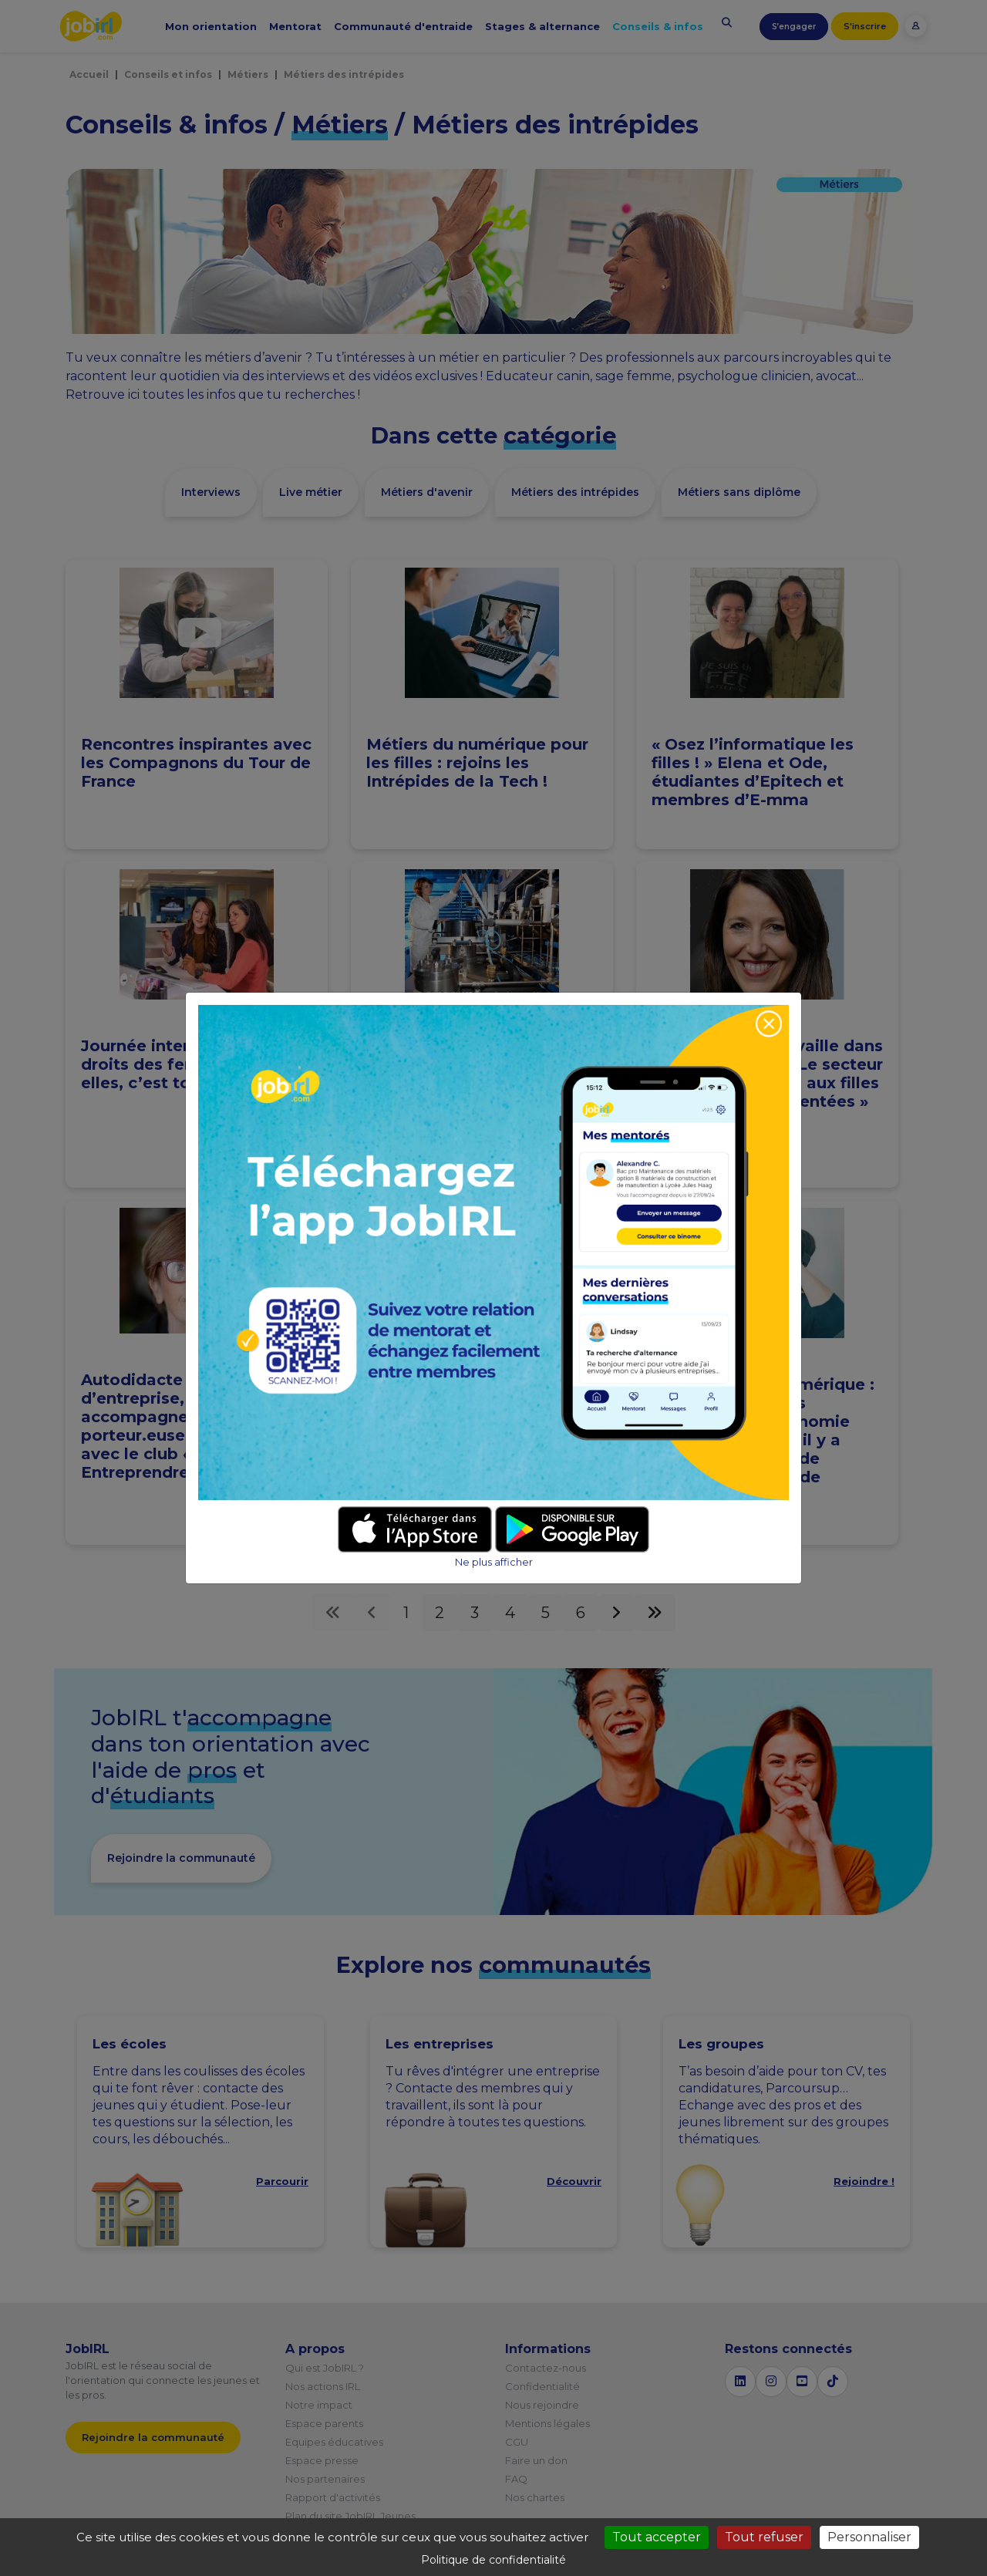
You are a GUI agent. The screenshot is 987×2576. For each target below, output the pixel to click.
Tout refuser (764, 2537)
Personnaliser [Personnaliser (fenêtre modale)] (869, 2537)
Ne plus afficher (494, 1562)
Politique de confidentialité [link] (493, 2560)
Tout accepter (656, 2537)
